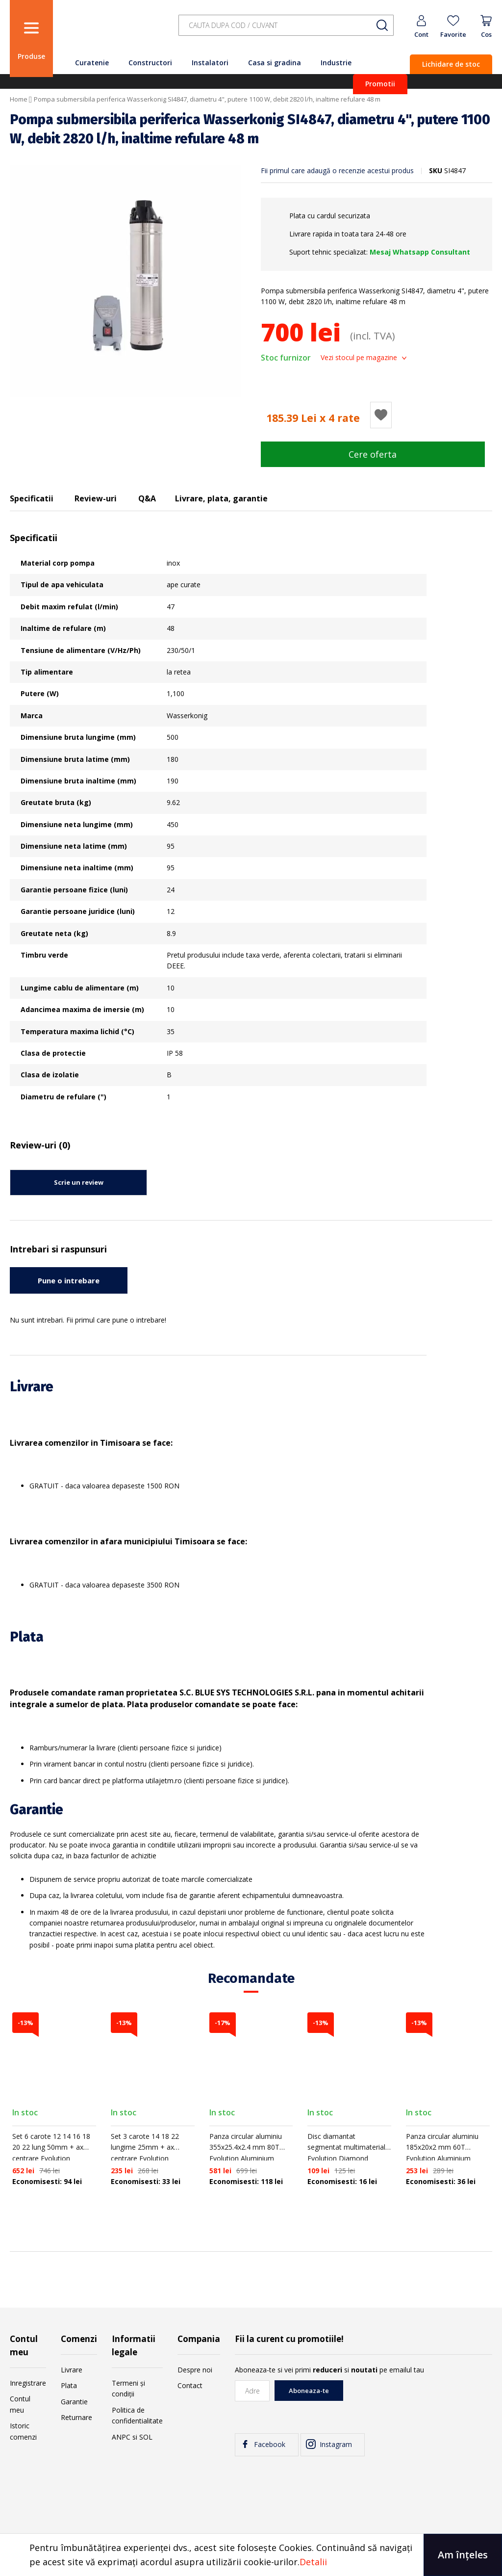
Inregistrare (28, 2383)
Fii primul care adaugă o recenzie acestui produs (337, 170)
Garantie (74, 2401)
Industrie (336, 62)
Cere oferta (373, 454)
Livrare (71, 2369)
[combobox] (286, 25)
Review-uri (96, 498)
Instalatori (210, 62)
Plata (69, 2385)
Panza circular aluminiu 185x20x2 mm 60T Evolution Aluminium (442, 2147)
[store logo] (113, 31)
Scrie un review (78, 1182)
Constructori (150, 62)
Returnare (76, 2417)
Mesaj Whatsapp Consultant (420, 252)
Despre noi (194, 2369)
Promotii (380, 83)
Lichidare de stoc (451, 64)
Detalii (313, 2562)
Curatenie (92, 62)
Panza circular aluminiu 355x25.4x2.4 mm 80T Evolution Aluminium (245, 2147)
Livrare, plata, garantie (221, 498)
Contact (189, 2385)
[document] (251, 2555)
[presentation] (417, 2399)
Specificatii (31, 498)
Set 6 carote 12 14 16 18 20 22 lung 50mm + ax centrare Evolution (51, 2147)
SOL (145, 2437)
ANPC (121, 2437)
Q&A (147, 498)
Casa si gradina (274, 62)
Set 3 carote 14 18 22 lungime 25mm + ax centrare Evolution (145, 2147)
